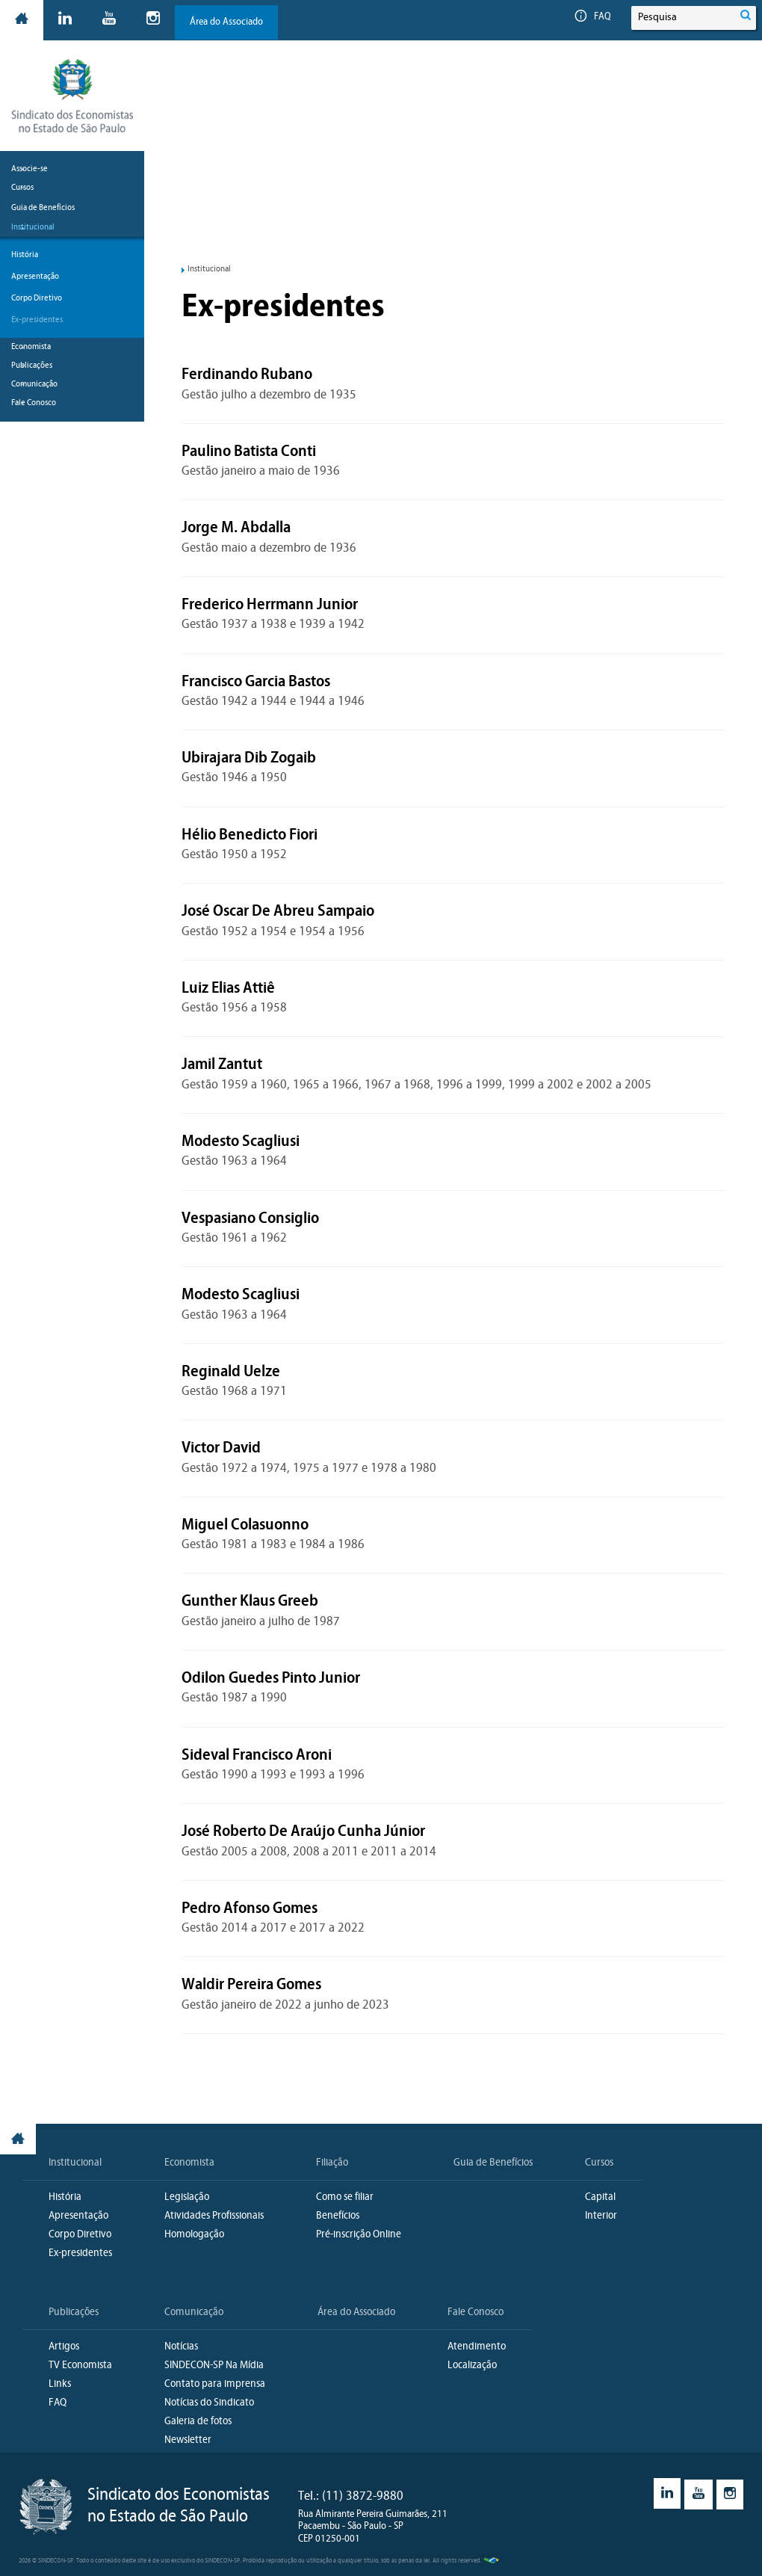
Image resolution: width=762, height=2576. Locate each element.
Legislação (186, 2197)
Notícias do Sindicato (209, 2403)
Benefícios (337, 2216)
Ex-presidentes (37, 319)
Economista (189, 2163)
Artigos (64, 2346)
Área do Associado (226, 22)
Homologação (194, 2234)
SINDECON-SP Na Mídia (214, 2365)
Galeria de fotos (198, 2421)
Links (60, 2384)
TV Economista (80, 2365)
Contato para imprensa (214, 2384)
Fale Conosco (475, 2312)
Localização (472, 2365)
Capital (600, 2197)
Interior (601, 2216)
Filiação (332, 2163)
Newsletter (187, 2440)
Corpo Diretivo (36, 298)
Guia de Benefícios (43, 207)
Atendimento (476, 2346)
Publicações (74, 2312)
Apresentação (35, 276)
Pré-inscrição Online (358, 2234)
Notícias (181, 2346)
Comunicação (193, 2312)
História (24, 254)
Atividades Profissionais (214, 2216)
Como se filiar (345, 2197)
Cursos (599, 2163)
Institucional (75, 2163)
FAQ (593, 17)
